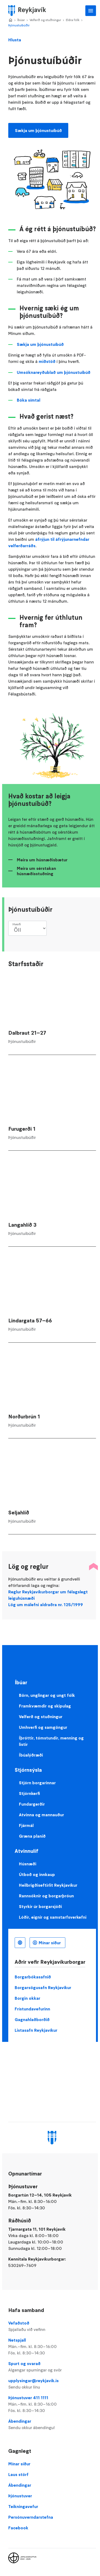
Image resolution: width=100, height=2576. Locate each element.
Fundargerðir (32, 1804)
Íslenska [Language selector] (20, 1942)
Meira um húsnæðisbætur (42, 859)
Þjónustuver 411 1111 (52, 2404)
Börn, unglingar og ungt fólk (47, 1695)
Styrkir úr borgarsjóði (40, 1906)
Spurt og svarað (52, 2367)
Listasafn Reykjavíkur (36, 2030)
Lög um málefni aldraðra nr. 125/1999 (45, 1604)
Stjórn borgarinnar (37, 1782)
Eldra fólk (72, 20)
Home (10, 20)
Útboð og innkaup (37, 1874)
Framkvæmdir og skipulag (45, 1706)
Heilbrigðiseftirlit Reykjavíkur (48, 1885)
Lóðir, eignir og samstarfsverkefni (52, 1917)
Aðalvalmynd (90, 10)
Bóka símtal (28, 400)
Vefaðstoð (52, 2326)
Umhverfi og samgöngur (43, 1727)
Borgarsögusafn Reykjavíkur (43, 1987)
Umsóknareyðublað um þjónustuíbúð (53, 372)
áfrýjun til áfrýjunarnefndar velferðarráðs (48, 542)
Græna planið (32, 1836)
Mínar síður (50, 1942)
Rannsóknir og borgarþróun (46, 1895)
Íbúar (21, 20)
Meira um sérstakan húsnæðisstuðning (36, 871)
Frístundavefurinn (32, 2008)
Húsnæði (27, 1863)
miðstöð (47, 361)
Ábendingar (52, 2424)
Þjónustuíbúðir (19, 25)
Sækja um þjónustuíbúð (38, 130)
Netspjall (52, 2346)
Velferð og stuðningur (45, 20)
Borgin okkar (27, 1998)
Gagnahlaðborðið (32, 2019)
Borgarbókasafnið (33, 1976)
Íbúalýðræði (31, 1755)
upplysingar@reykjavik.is (52, 2384)
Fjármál (26, 1825)
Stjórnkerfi (29, 1793)
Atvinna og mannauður (41, 1814)
